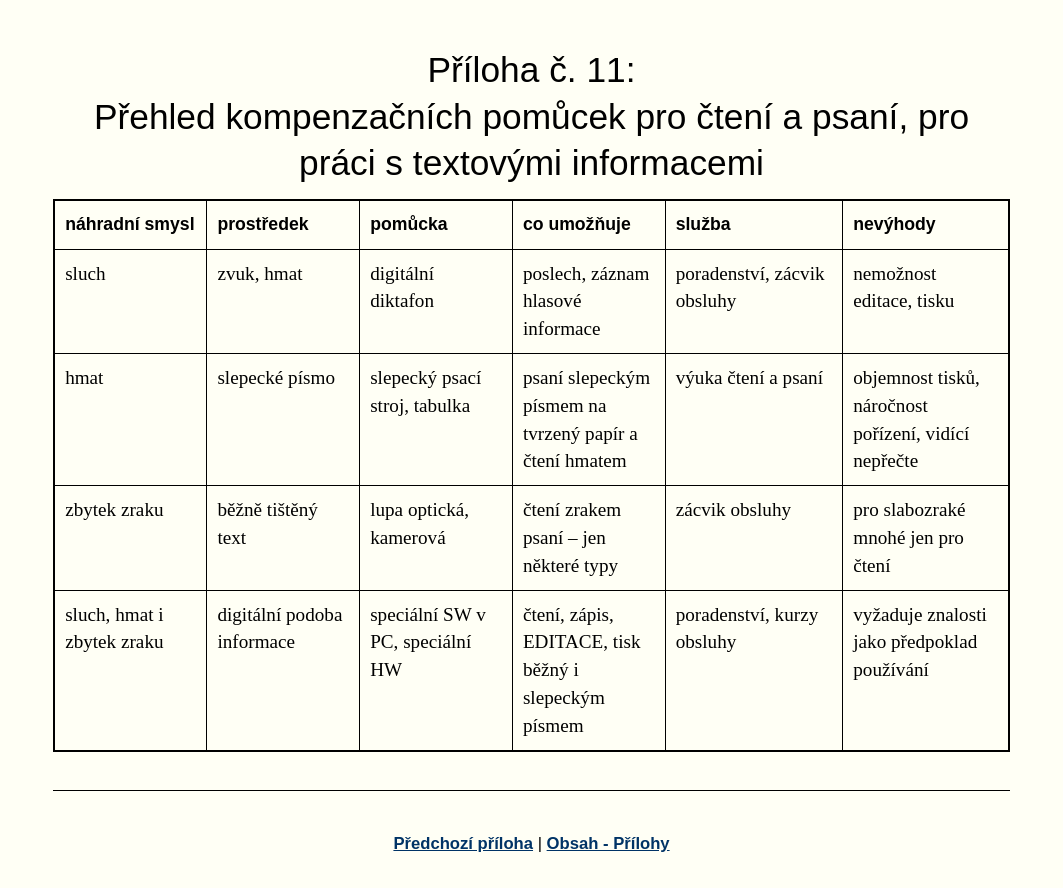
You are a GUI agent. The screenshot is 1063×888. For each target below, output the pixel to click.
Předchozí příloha (463, 843)
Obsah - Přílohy (608, 843)
